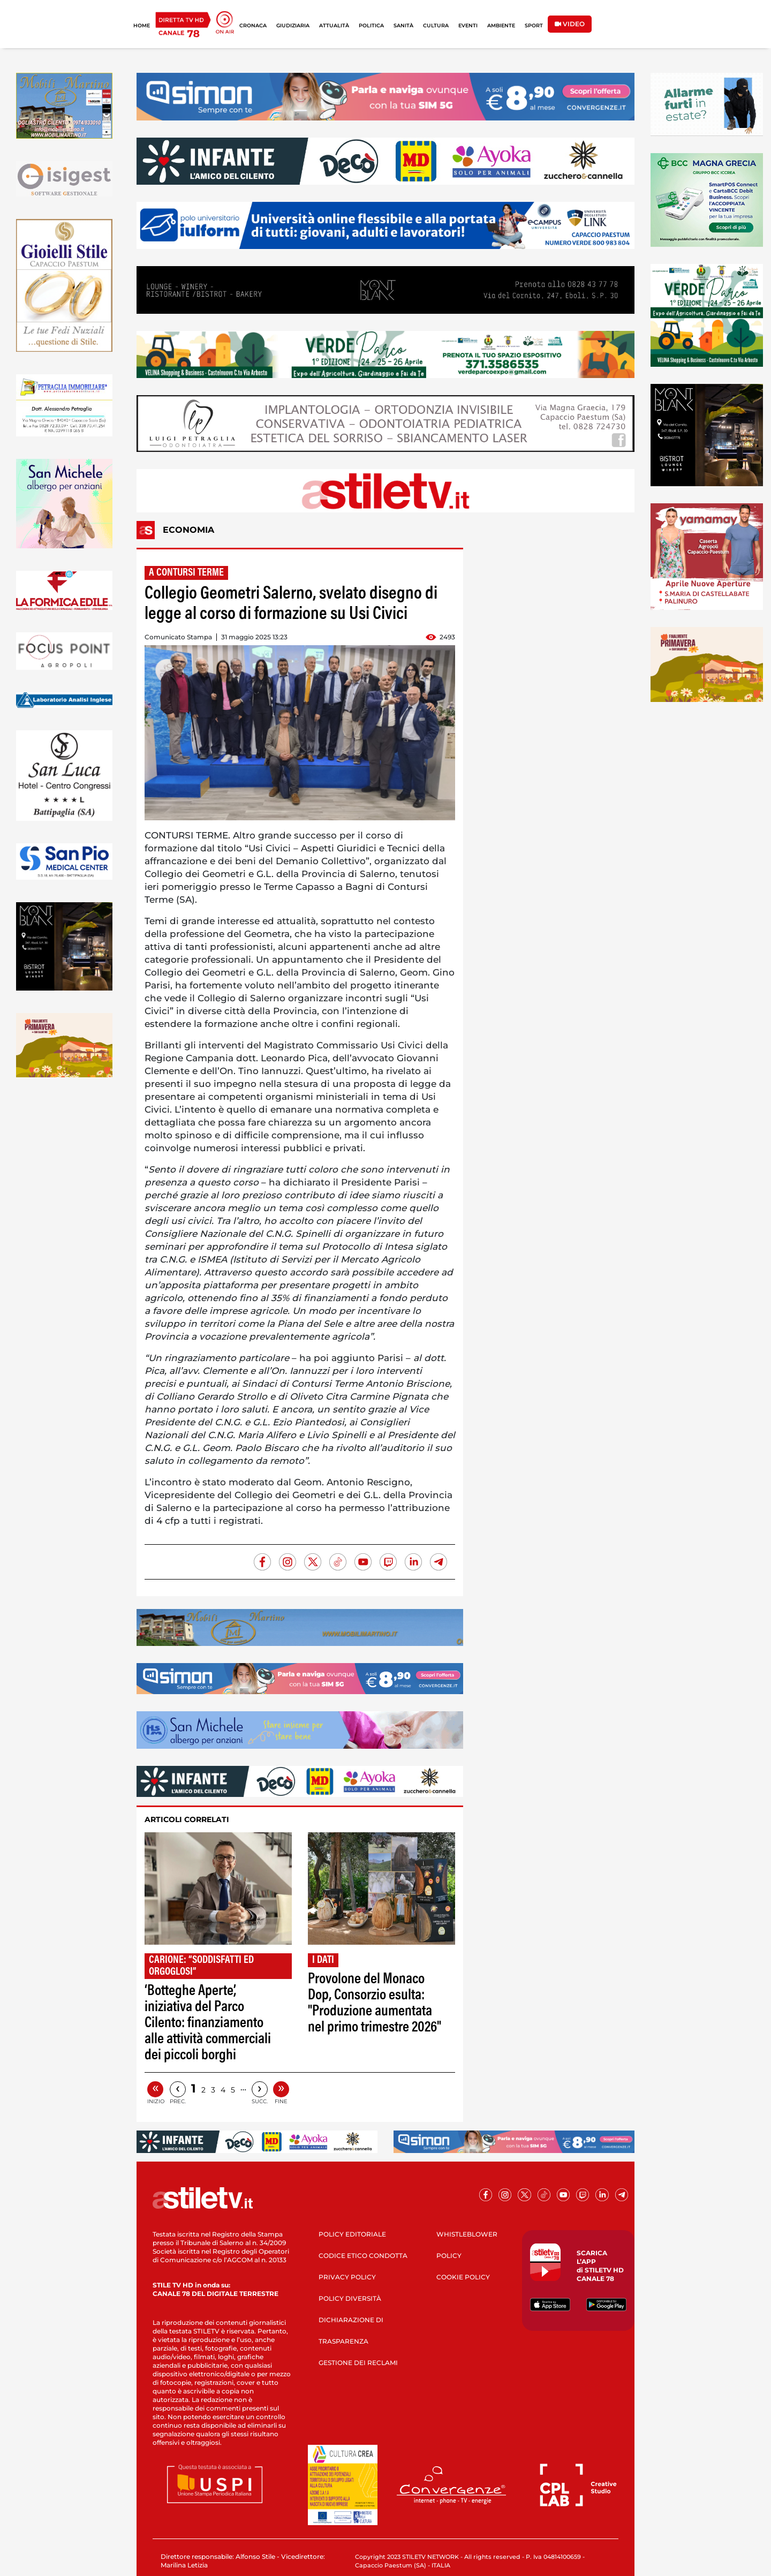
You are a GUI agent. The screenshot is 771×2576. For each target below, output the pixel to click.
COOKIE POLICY (463, 2277)
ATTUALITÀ (334, 25)
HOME (141, 25)
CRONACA (253, 25)
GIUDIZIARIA (292, 25)
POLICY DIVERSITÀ (350, 2298)
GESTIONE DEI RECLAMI (358, 2363)
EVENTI (468, 25)
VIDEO (570, 24)
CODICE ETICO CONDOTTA (363, 2256)
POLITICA (371, 25)
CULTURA (436, 25)
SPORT (534, 25)
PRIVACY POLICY (347, 2277)
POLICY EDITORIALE (352, 2234)
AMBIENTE (501, 25)
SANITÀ (403, 25)
